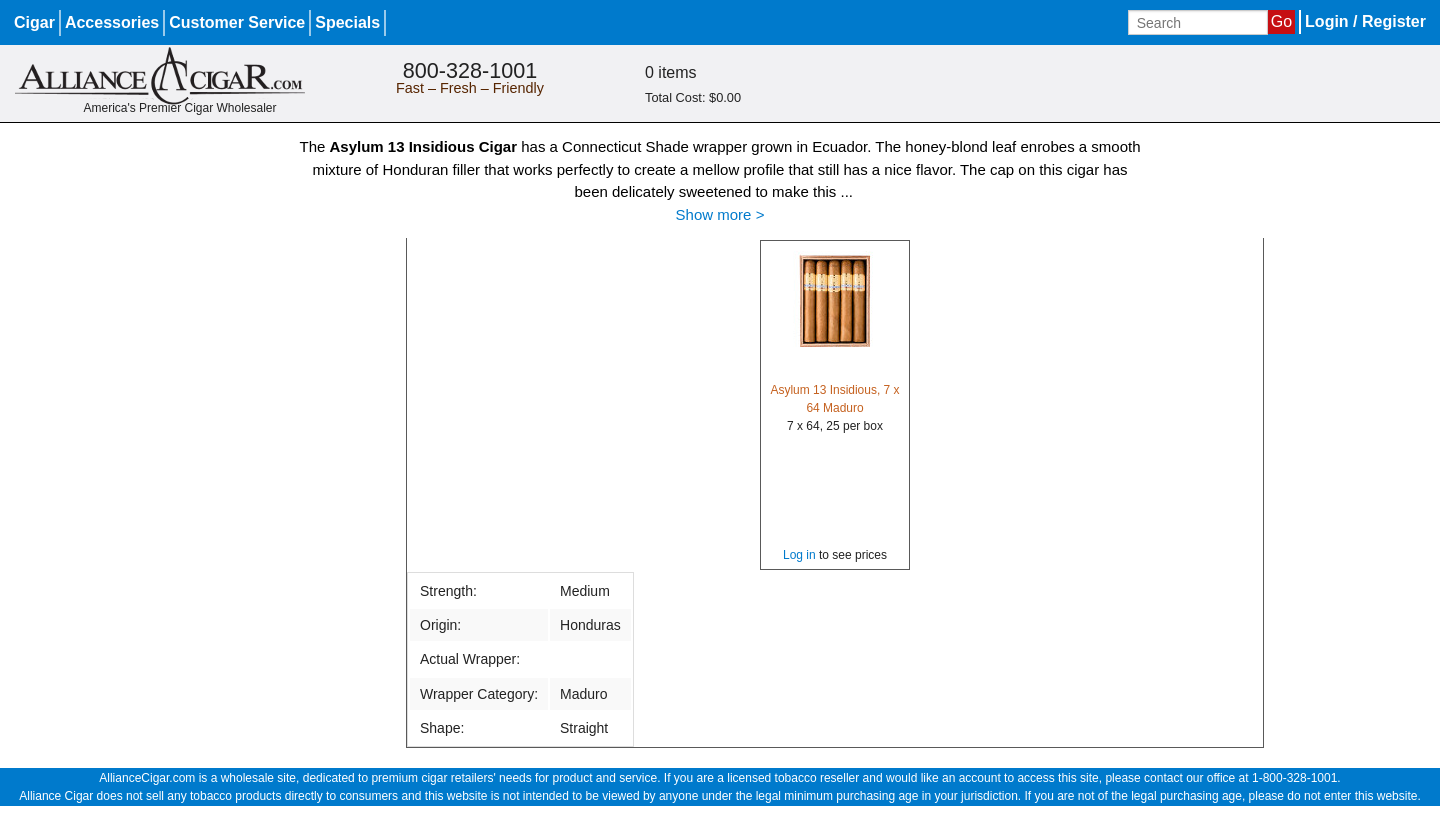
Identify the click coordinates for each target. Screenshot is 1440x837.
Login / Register (1365, 21)
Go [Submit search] (1281, 21)
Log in (799, 555)
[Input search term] (1198, 22)
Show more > (720, 214)
